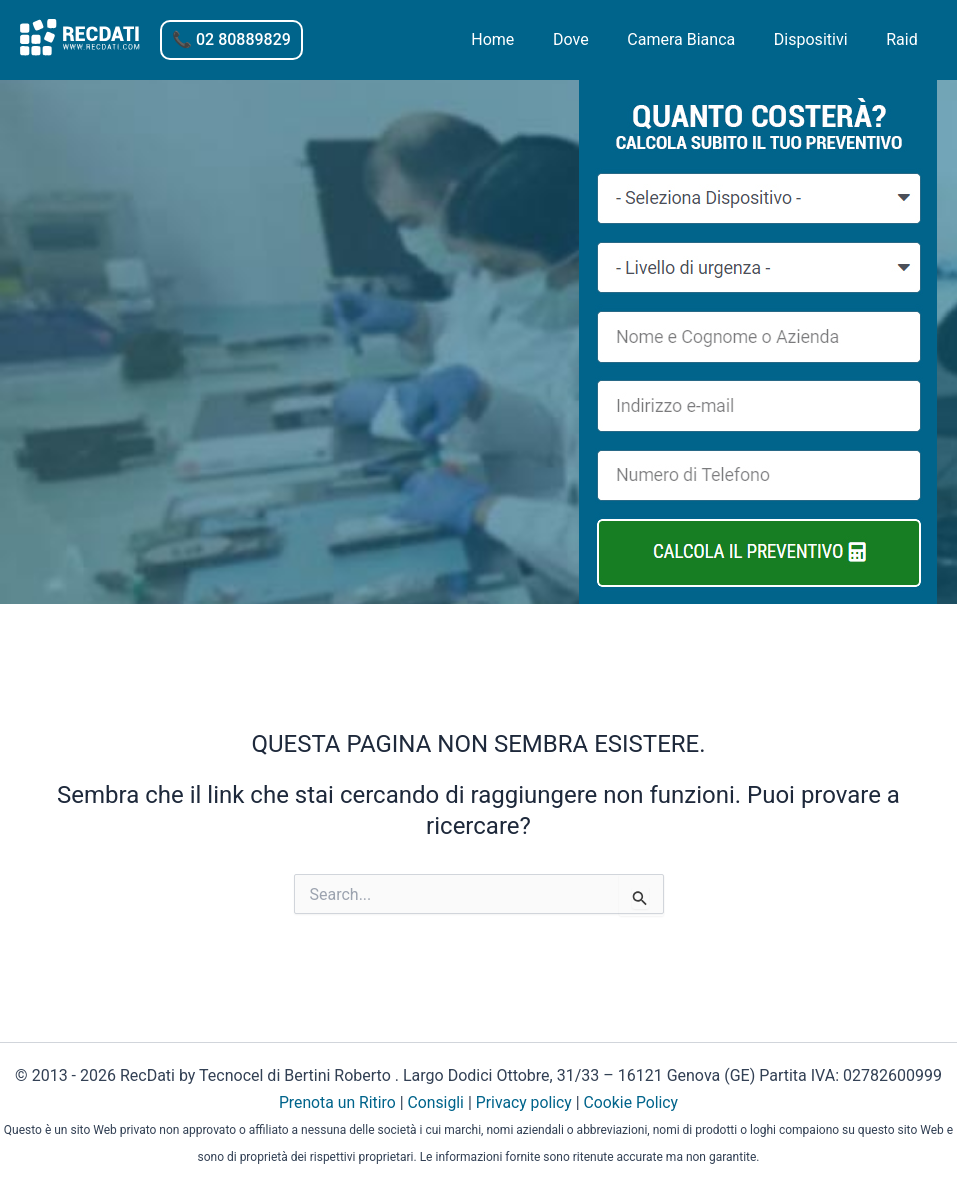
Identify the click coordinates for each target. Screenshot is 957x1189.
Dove (594, 39)
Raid (905, 39)
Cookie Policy (633, 1102)
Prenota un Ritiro (335, 1102)
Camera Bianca (698, 39)
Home (522, 39)
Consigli (435, 1102)
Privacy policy (525, 1102)
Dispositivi (821, 39)
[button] (231, 40)
